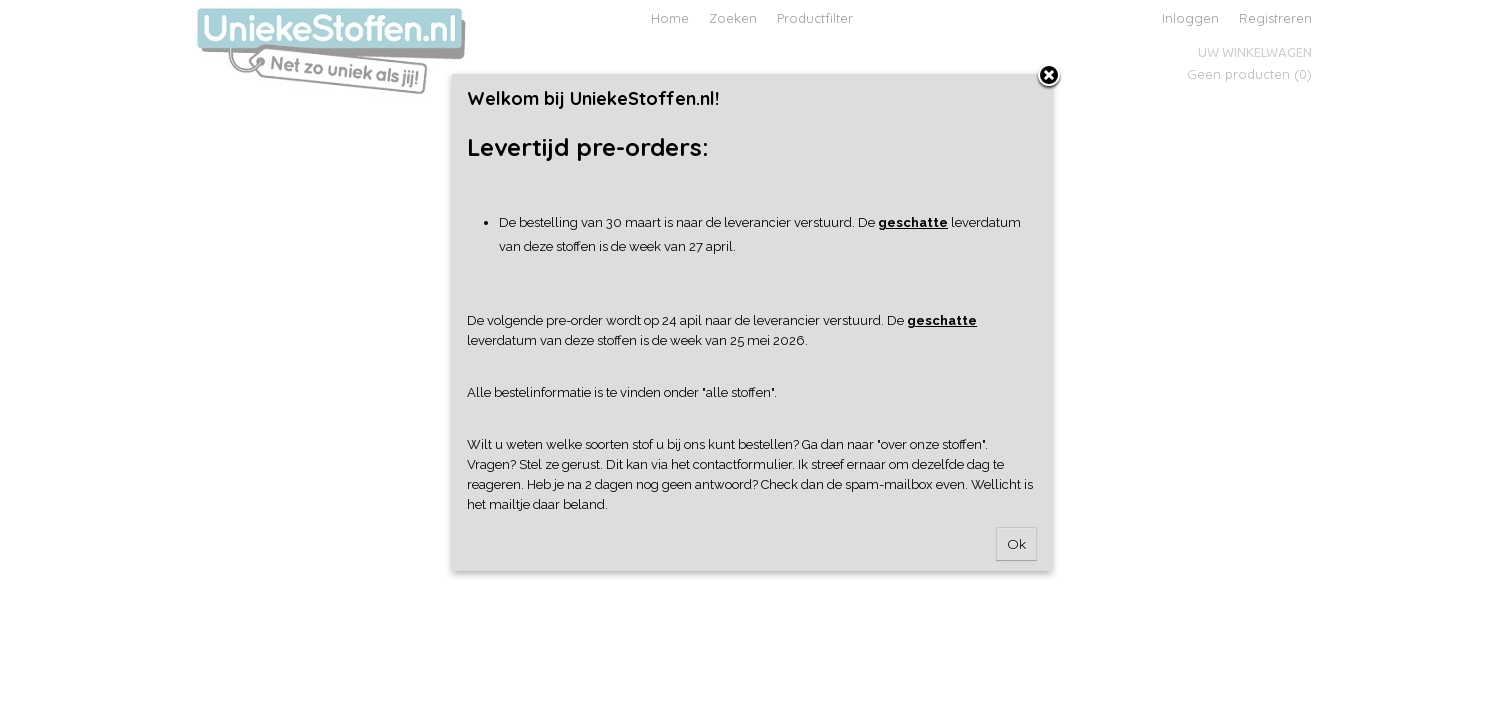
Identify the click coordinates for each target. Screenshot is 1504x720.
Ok (1016, 544)
